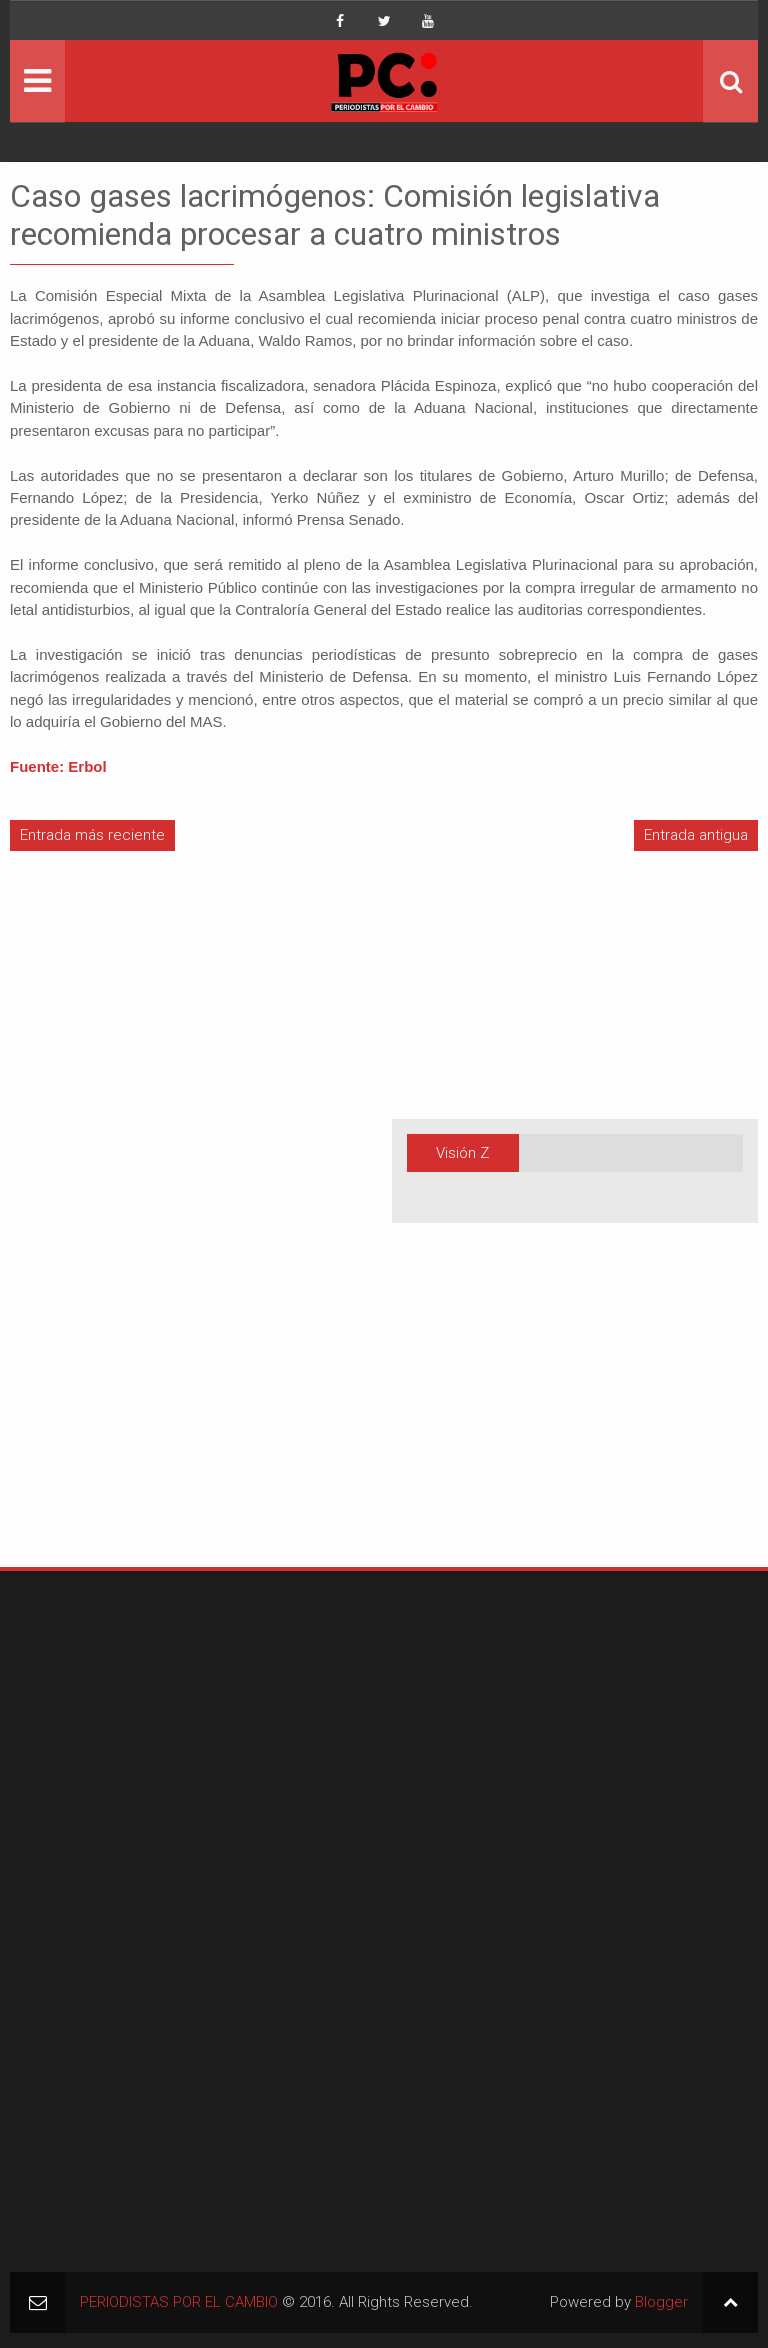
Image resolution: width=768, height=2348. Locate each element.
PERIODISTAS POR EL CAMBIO (179, 2302)
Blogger (661, 2302)
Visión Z (462, 1153)
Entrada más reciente (92, 835)
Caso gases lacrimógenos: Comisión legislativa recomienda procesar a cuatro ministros (335, 215)
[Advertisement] (70, 1231)
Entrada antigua (696, 835)
